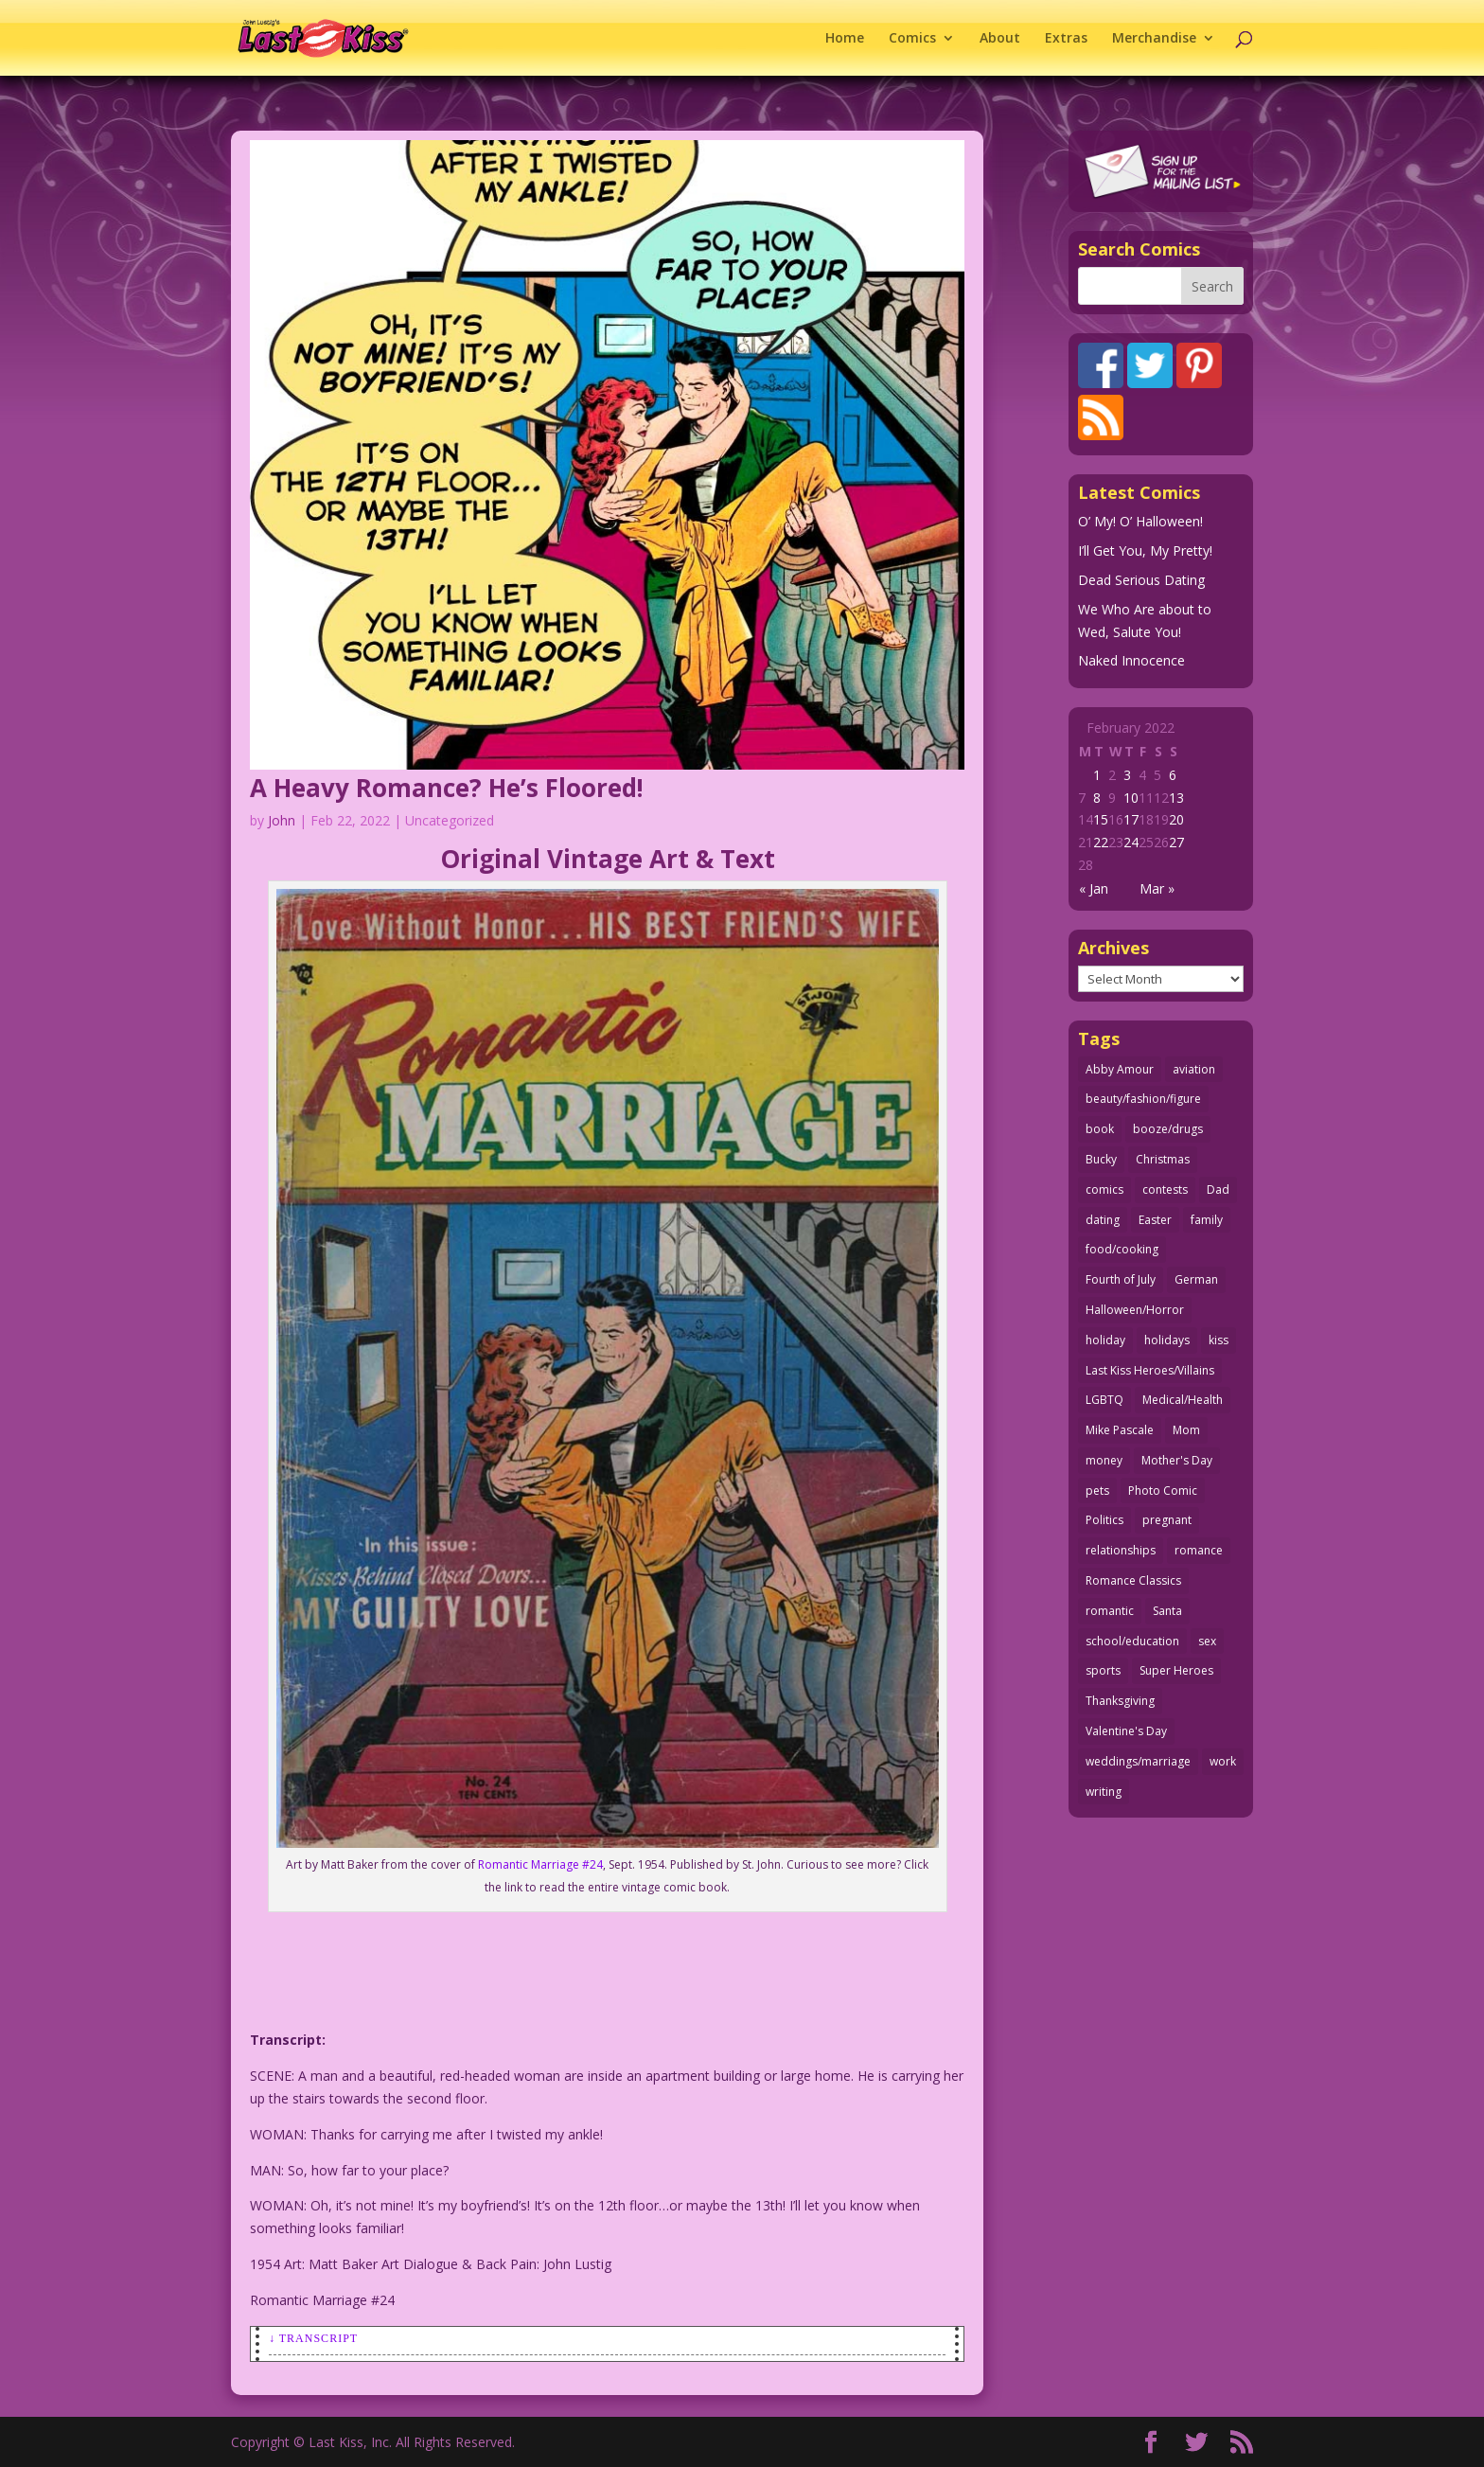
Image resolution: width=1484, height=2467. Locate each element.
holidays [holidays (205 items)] (1167, 1340)
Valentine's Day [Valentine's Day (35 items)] (1126, 1731)
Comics (912, 38)
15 (1100, 819)
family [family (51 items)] (1207, 1220)
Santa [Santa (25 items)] (1167, 1611)
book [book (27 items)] (1100, 1129)
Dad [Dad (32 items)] (1218, 1189)
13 (1176, 798)
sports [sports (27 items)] (1103, 1670)
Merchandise (1154, 38)
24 (1131, 842)
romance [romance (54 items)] (1199, 1550)
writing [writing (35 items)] (1104, 1792)
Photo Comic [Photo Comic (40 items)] (1162, 1490)
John (281, 820)
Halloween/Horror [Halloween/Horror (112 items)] (1135, 1310)
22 (1100, 842)
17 (1131, 819)
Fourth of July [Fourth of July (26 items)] (1121, 1279)
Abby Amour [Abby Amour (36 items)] (1120, 1069)
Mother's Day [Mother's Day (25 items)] (1176, 1460)
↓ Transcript (313, 2338)
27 (1176, 842)
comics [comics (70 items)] (1104, 1189)
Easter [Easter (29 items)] (1155, 1220)
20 (1176, 819)
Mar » (1157, 888)
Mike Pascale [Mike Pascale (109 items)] (1120, 1430)
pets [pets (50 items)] (1097, 1490)
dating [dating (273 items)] (1103, 1220)
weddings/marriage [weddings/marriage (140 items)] (1138, 1761)
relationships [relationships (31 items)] (1121, 1550)
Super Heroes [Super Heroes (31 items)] (1176, 1670)
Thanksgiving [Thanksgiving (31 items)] (1120, 1701)
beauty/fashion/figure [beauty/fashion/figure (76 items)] (1143, 1099)
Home (844, 38)
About (1000, 38)
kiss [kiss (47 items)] (1218, 1340)
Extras (1066, 38)
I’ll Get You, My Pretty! (1145, 550)
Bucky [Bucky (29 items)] (1101, 1159)
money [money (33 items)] (1104, 1460)
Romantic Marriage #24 (540, 1864)
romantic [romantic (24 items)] (1110, 1611)
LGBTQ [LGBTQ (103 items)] (1104, 1400)
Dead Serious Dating (1141, 580)
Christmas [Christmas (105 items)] (1163, 1159)
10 (1131, 798)
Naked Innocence (1131, 660)
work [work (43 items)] (1223, 1761)
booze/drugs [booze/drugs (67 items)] (1168, 1129)
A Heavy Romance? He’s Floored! (447, 788)
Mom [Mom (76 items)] (1186, 1430)
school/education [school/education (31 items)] (1132, 1641)
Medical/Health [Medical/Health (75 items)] (1182, 1400)
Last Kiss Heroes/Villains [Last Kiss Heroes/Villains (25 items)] (1150, 1370)
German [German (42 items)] (1196, 1279)
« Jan (1093, 888)
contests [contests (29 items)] (1165, 1189)
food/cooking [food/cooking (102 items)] (1122, 1249)
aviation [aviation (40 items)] (1194, 1069)
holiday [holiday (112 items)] (1105, 1340)
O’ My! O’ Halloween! (1140, 521)
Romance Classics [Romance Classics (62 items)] (1133, 1580)
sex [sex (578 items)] (1207, 1641)
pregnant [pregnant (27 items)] (1167, 1520)
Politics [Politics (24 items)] (1104, 1520)
